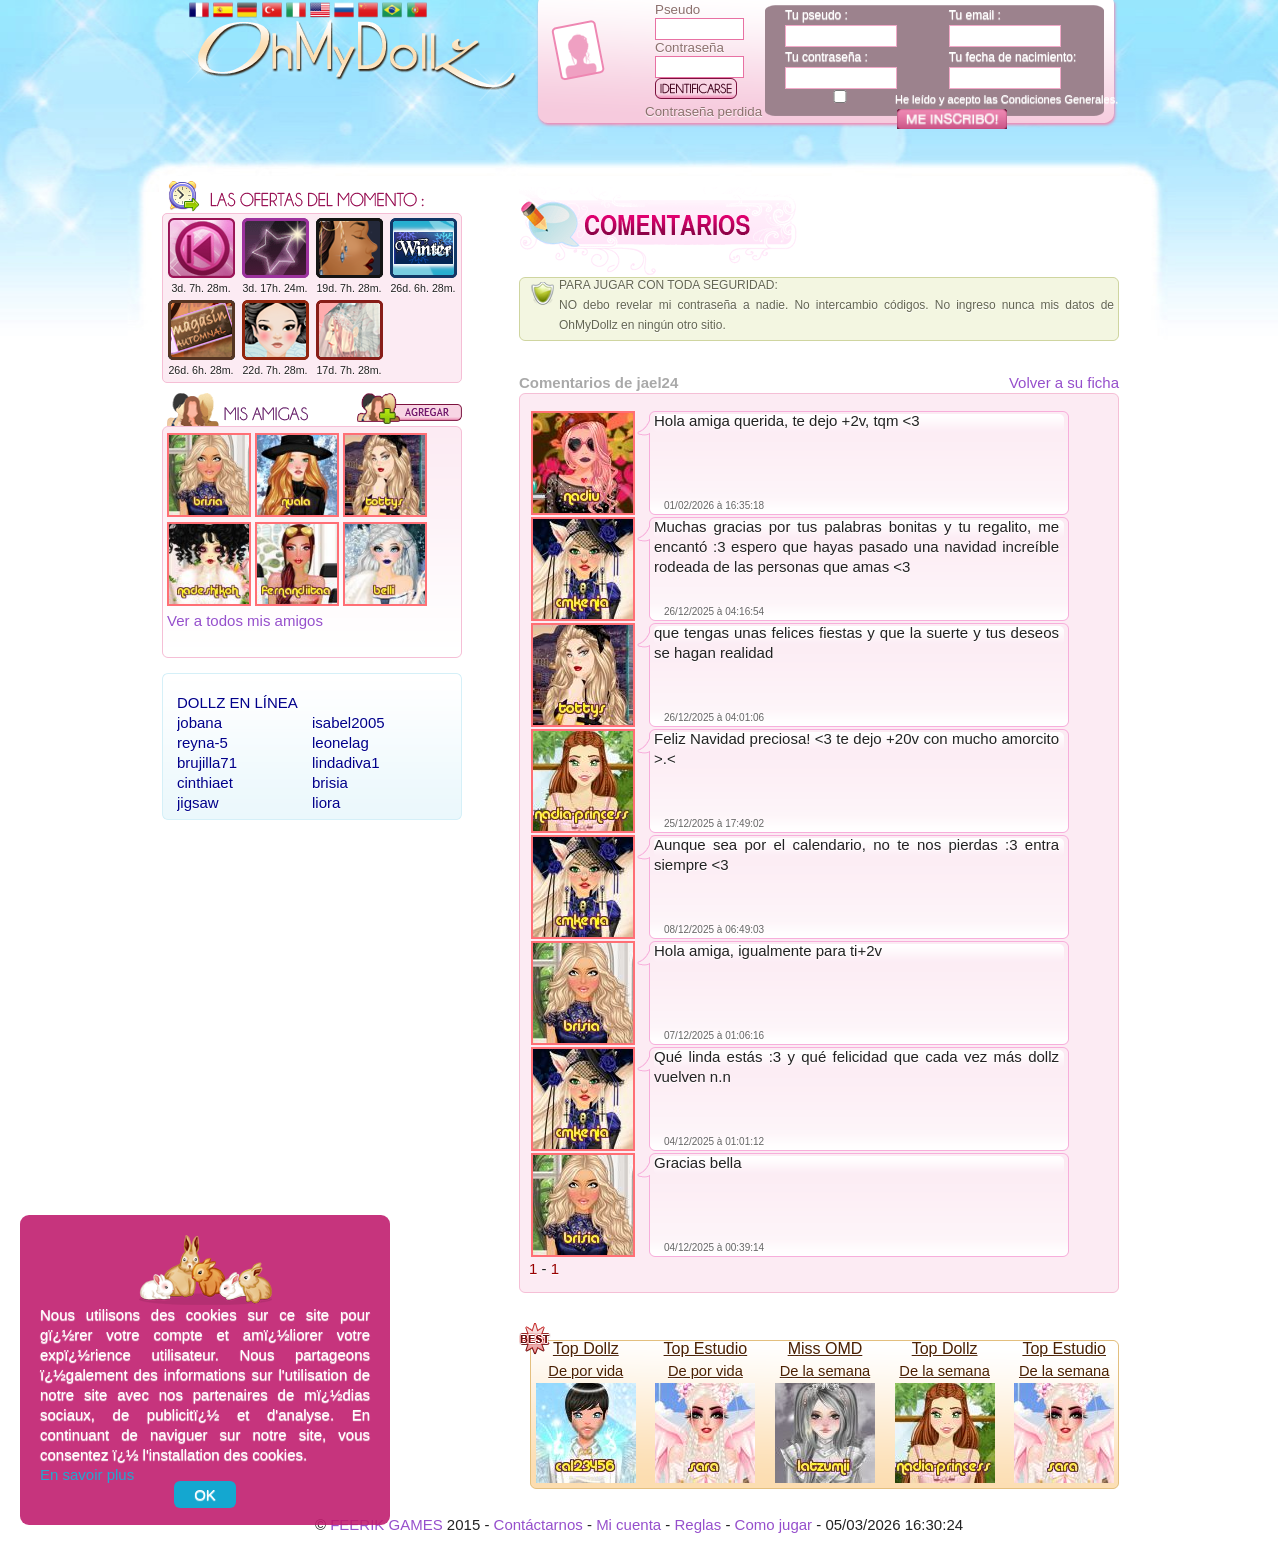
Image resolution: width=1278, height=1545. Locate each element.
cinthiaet (205, 782)
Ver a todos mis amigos (245, 620)
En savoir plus (87, 1474)
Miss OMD (825, 1348)
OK (205, 1494)
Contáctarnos (538, 1524)
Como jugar (774, 1524)
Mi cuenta (628, 1524)
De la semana (825, 1371)
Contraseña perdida (703, 111)
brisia (330, 782)
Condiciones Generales (1058, 99)
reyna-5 (202, 742)
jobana (199, 722)
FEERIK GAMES (386, 1524)
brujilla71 (207, 762)
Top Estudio (706, 1348)
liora (326, 802)
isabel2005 (348, 722)
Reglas (698, 1524)
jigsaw (198, 802)
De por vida (585, 1371)
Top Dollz (586, 1348)
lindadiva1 (346, 762)
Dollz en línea (237, 702)
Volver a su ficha (1064, 382)
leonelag (340, 742)
